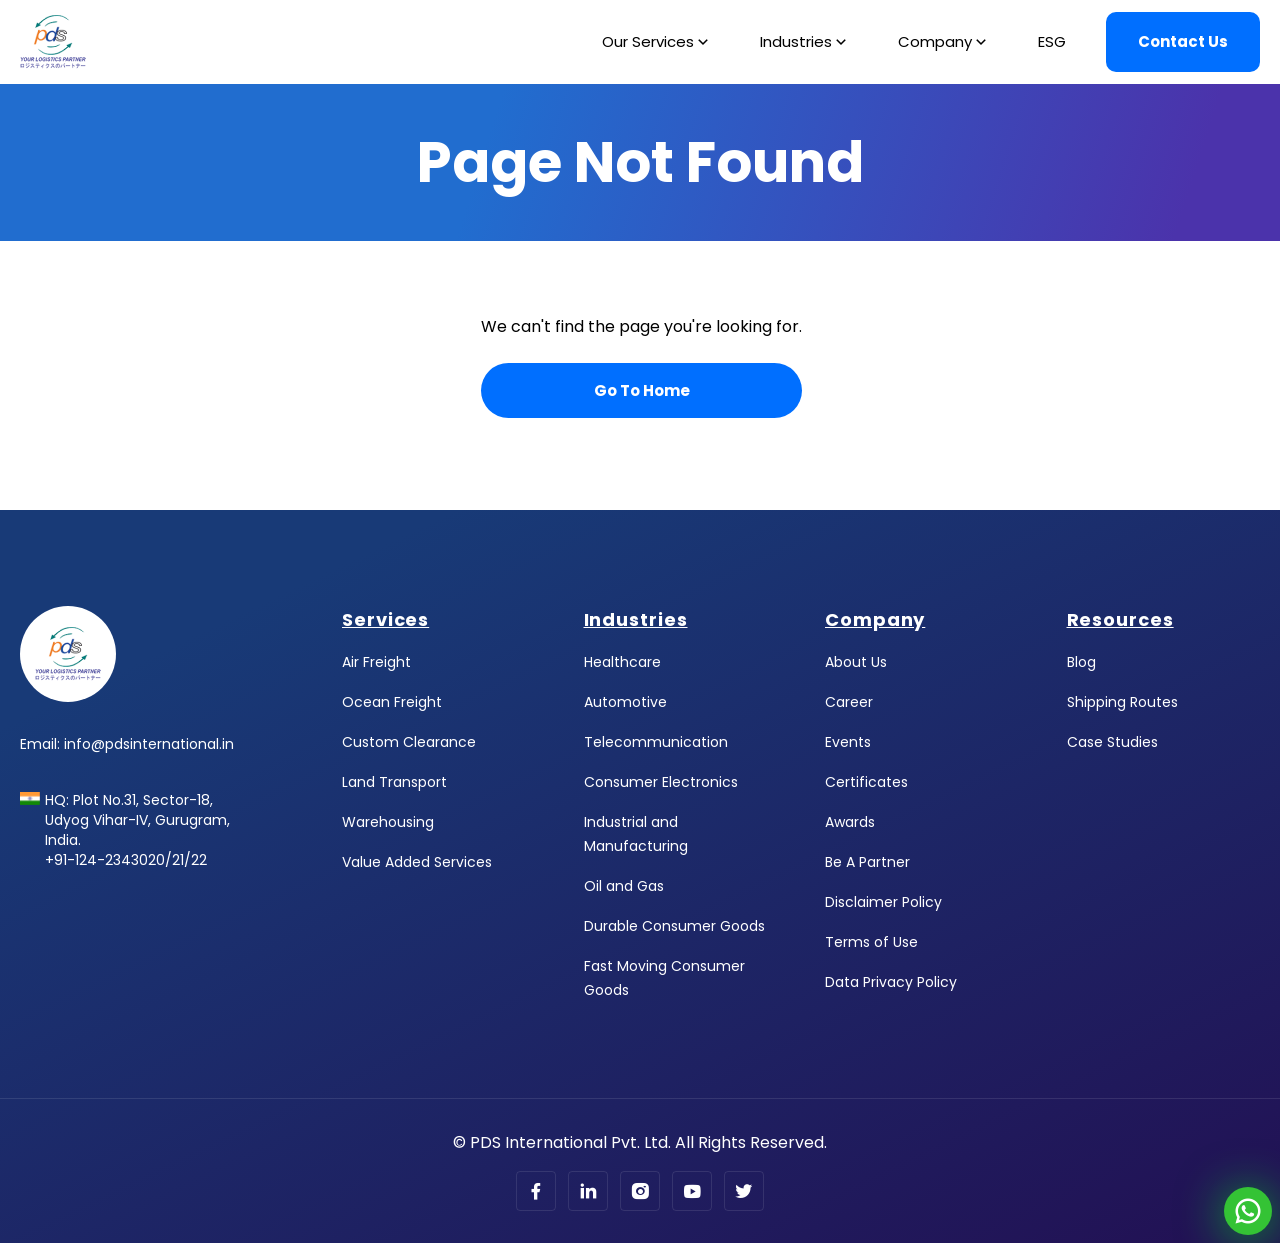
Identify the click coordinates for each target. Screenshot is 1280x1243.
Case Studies (1112, 742)
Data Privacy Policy (891, 982)
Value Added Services (417, 862)
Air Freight (376, 662)
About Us (856, 662)
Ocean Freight (392, 702)
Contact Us (1183, 41)
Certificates (866, 782)
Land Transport (394, 782)
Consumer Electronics (661, 782)
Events (848, 742)
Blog (1081, 662)
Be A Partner (867, 862)
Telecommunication (656, 742)
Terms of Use (871, 942)
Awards (850, 822)
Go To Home (642, 390)
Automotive (625, 702)
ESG (1052, 41)
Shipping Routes (1122, 702)
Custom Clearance (409, 742)
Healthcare (622, 662)
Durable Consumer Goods (674, 926)
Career (849, 702)
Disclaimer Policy (883, 902)
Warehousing (388, 822)
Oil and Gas (624, 886)
